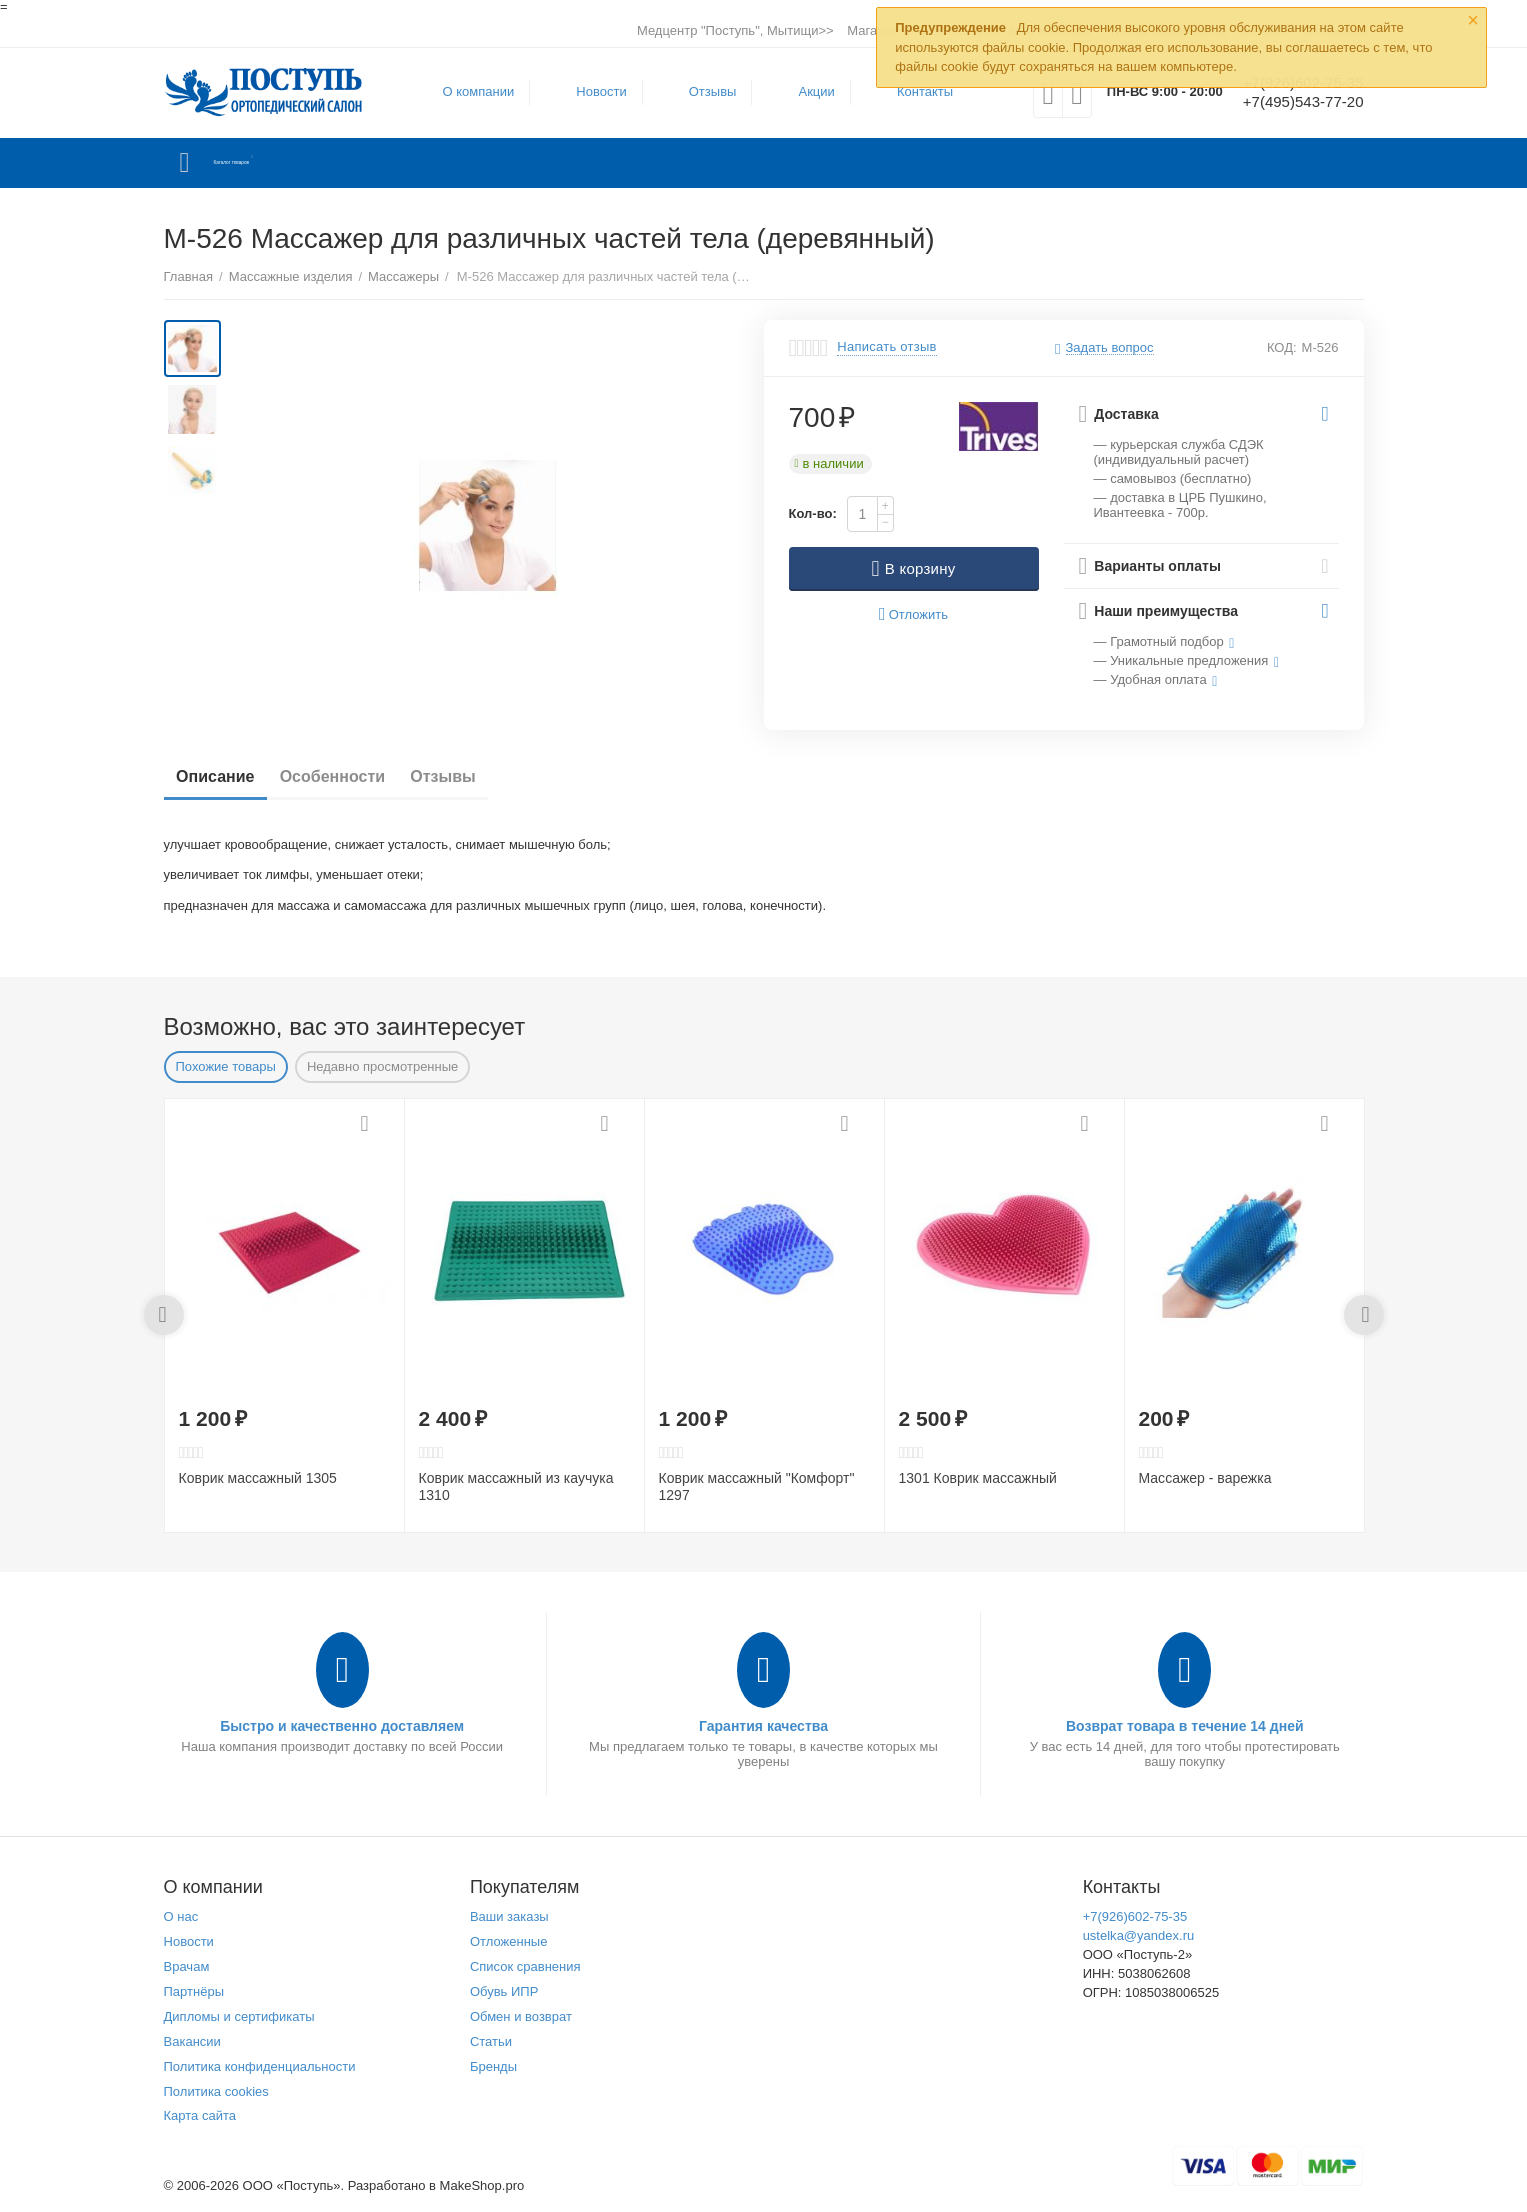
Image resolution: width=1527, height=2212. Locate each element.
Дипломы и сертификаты (239, 2016)
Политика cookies (216, 2091)
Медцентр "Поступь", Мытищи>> (735, 30)
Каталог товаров (282, 163)
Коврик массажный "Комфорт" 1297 (757, 1486)
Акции (804, 91)
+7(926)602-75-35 (1135, 1916)
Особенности (354, 776)
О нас (181, 1916)
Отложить (913, 614)
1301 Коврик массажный (978, 1478)
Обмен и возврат (521, 2016)
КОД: (1282, 347)
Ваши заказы (509, 1916)
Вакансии (192, 2041)
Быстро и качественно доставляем (342, 1726)
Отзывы (701, 91)
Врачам (187, 1966)
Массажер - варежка (1205, 1478)
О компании (467, 91)
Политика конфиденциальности (260, 2066)
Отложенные (509, 1941)
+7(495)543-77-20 (1291, 103)
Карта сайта (200, 2115)
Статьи (491, 2041)
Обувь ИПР (504, 1991)
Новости (589, 91)
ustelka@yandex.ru (1139, 1935)
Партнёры (194, 1991)
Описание (223, 776)
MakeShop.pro (482, 2185)
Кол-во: (813, 513)
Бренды (493, 2066)
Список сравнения (525, 1966)
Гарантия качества (763, 1726)
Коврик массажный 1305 (258, 1478)
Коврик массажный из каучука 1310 (516, 1486)
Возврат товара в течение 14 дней (1185, 1726)
